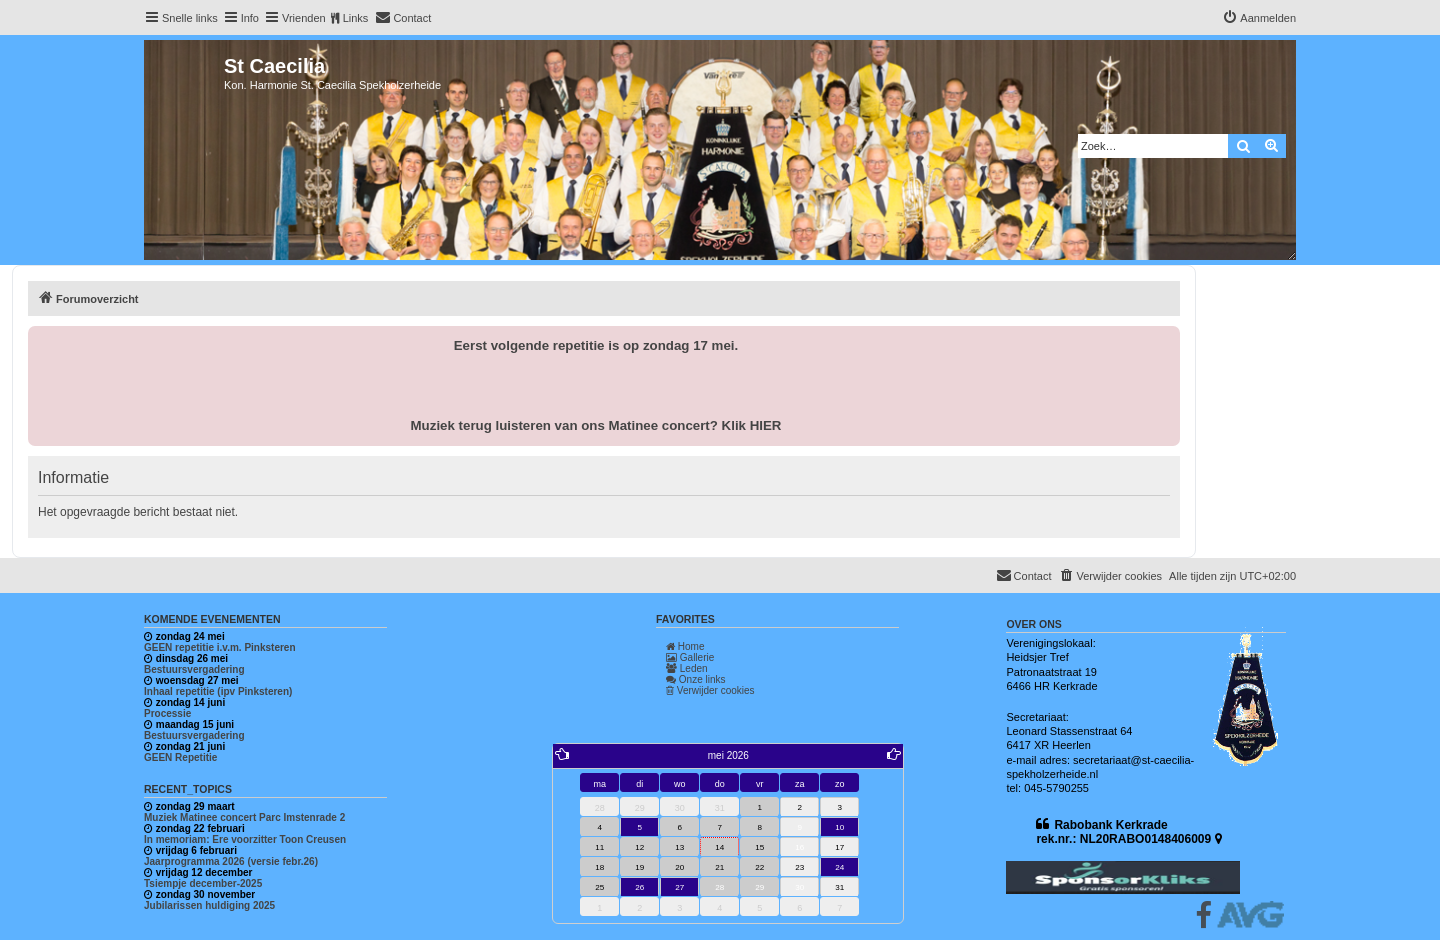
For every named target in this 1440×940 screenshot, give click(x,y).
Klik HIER (752, 425)
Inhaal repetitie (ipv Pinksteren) (218, 691)
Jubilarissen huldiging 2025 (209, 905)
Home (685, 646)
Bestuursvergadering (194, 669)
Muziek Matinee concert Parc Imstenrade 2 (244, 817)
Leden (687, 668)
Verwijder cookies (710, 690)
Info (250, 18)
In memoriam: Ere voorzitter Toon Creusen (245, 839)
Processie (167, 713)
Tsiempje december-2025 (203, 883)
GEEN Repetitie (180, 757)
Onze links (695, 679)
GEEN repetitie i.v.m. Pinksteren (220, 647)
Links (356, 18)
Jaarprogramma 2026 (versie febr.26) (231, 861)
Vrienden (304, 18)
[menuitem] (403, 18)
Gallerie (690, 657)
